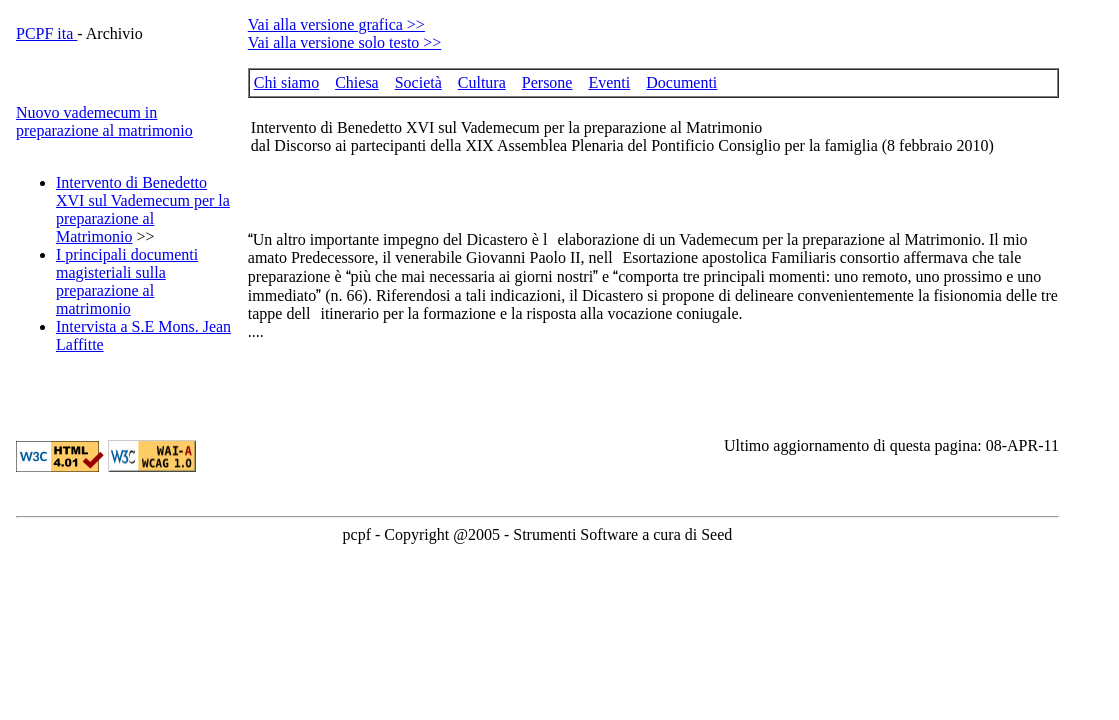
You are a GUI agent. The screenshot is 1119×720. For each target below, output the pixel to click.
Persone (547, 82)
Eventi (609, 82)
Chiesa (357, 82)
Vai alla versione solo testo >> (345, 42)
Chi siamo (286, 82)
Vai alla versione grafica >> (336, 24)
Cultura (482, 82)
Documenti (681, 82)
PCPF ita (46, 33)
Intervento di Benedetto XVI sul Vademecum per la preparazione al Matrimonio (143, 209)
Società (418, 82)
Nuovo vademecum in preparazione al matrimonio (104, 121)
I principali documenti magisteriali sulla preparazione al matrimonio (127, 281)
